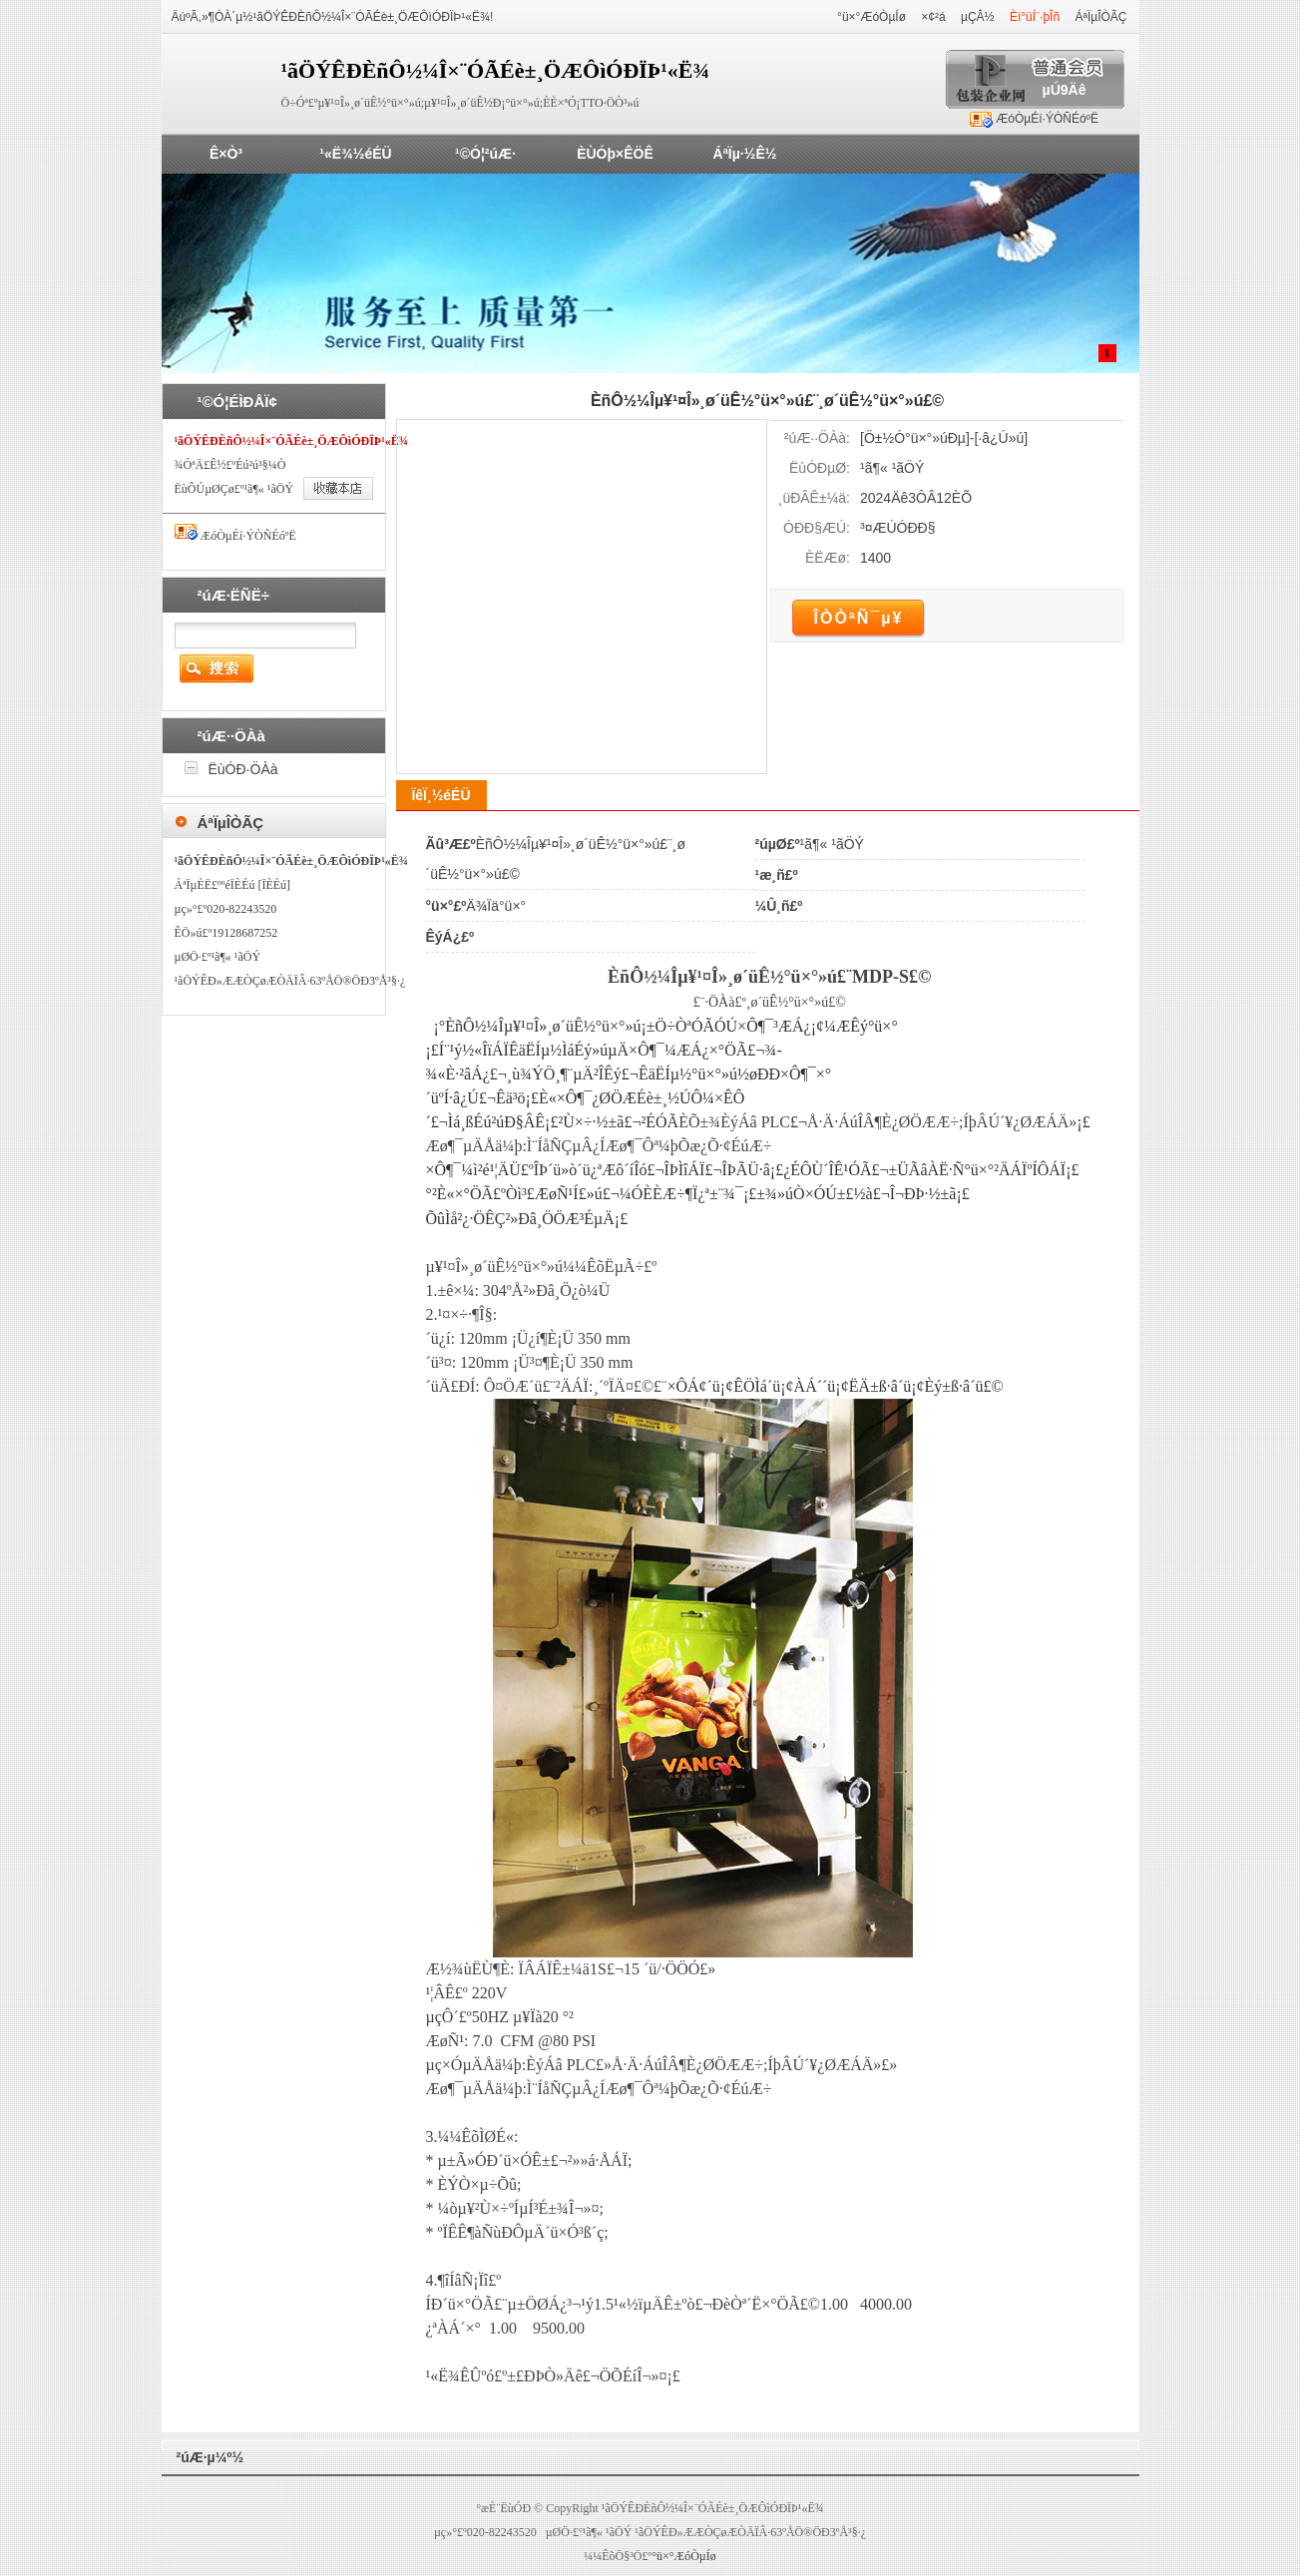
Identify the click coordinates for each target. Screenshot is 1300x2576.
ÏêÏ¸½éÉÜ (440, 795)
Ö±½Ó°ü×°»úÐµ (915, 438)
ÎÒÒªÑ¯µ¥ (859, 618)
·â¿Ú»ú (1001, 438)
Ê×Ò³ (226, 154)
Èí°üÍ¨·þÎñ (1035, 17)
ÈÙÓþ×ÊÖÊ (615, 154)
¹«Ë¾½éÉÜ (355, 154)
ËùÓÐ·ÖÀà (243, 769)
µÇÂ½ (978, 17)
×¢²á (933, 17)
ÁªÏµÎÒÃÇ (1100, 17)
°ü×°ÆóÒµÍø (871, 17)
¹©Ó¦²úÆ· (485, 154)
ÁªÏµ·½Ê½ (745, 154)
